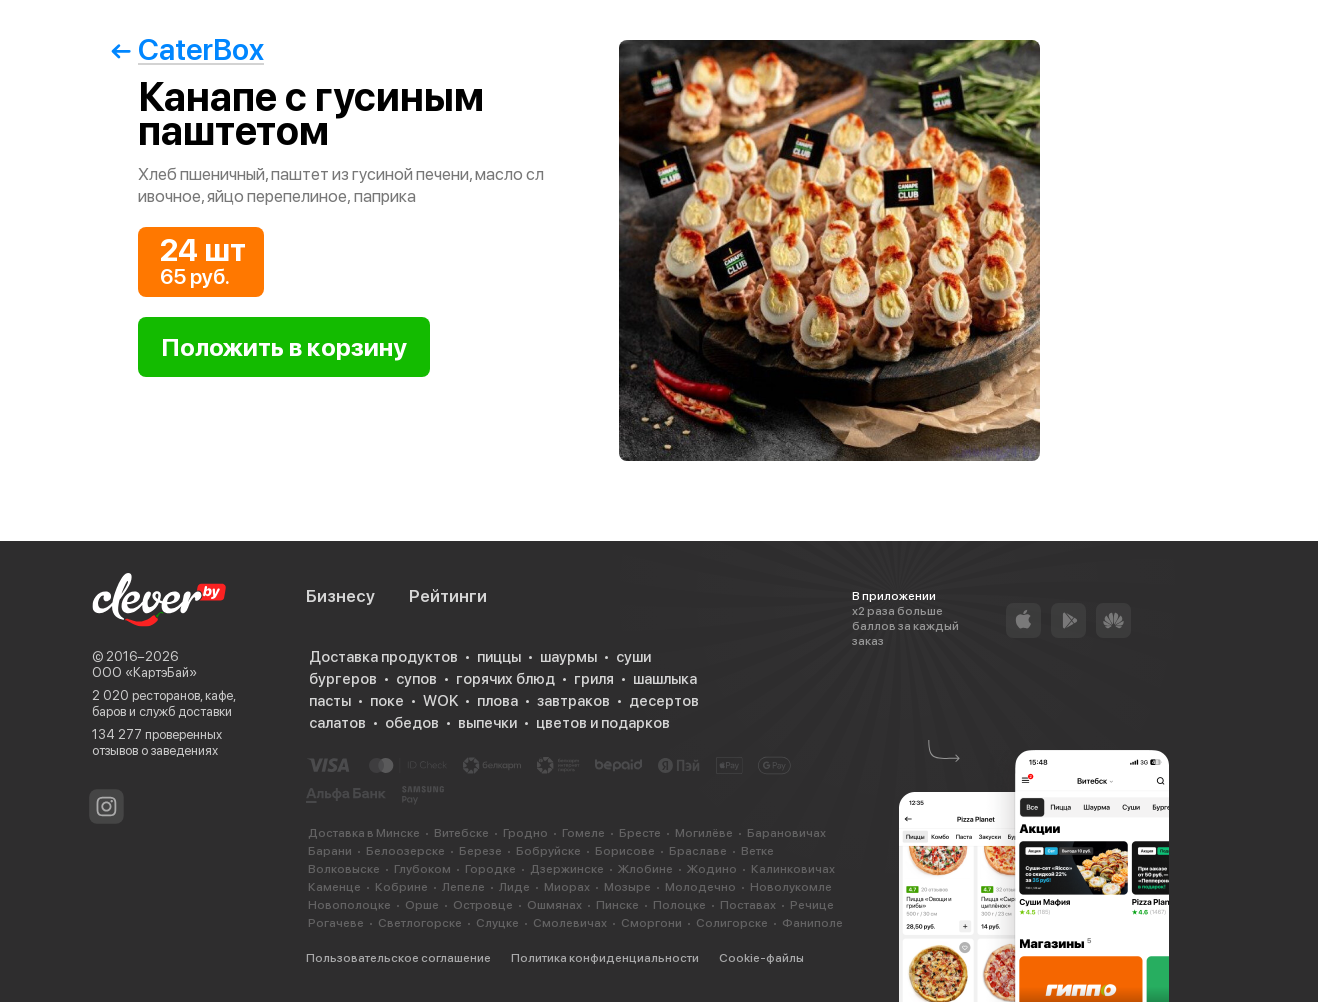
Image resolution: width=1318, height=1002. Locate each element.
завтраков (573, 701)
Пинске (617, 905)
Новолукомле (791, 887)
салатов (337, 723)
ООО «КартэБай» (144, 672)
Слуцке (497, 923)
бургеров (343, 679)
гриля (594, 679)
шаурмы (568, 657)
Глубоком (422, 869)
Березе (480, 851)
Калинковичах (793, 869)
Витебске (461, 833)
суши (633, 657)
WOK (440, 701)
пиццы (499, 657)
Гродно (525, 833)
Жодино (712, 869)
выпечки (487, 723)
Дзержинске (567, 869)
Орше (422, 905)
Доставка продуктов (383, 657)
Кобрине (401, 887)
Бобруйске (548, 851)
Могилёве (704, 833)
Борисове (625, 851)
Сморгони (651, 923)
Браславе (698, 851)
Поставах (748, 905)
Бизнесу (340, 596)
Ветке (757, 851)
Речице (812, 905)
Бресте (640, 833)
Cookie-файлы (761, 958)
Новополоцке (349, 905)
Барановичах (786, 833)
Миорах (567, 887)
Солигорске (732, 923)
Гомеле (583, 833)
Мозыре (627, 887)
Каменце (334, 887)
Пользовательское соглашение (398, 958)
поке (387, 701)
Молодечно (700, 887)
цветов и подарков (603, 723)
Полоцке (679, 905)
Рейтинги (448, 596)
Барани (330, 851)
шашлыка (665, 679)
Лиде (514, 887)
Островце (483, 905)
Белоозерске (405, 851)
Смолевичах (570, 923)
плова (497, 701)
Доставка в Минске (364, 833)
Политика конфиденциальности (605, 958)
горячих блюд (505, 679)
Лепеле (463, 887)
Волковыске (344, 869)
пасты (330, 701)
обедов (412, 723)
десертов (664, 701)
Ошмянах (554, 905)
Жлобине (645, 869)
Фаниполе (812, 923)
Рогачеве (336, 923)
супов (416, 679)
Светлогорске (420, 923)
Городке (490, 869)
